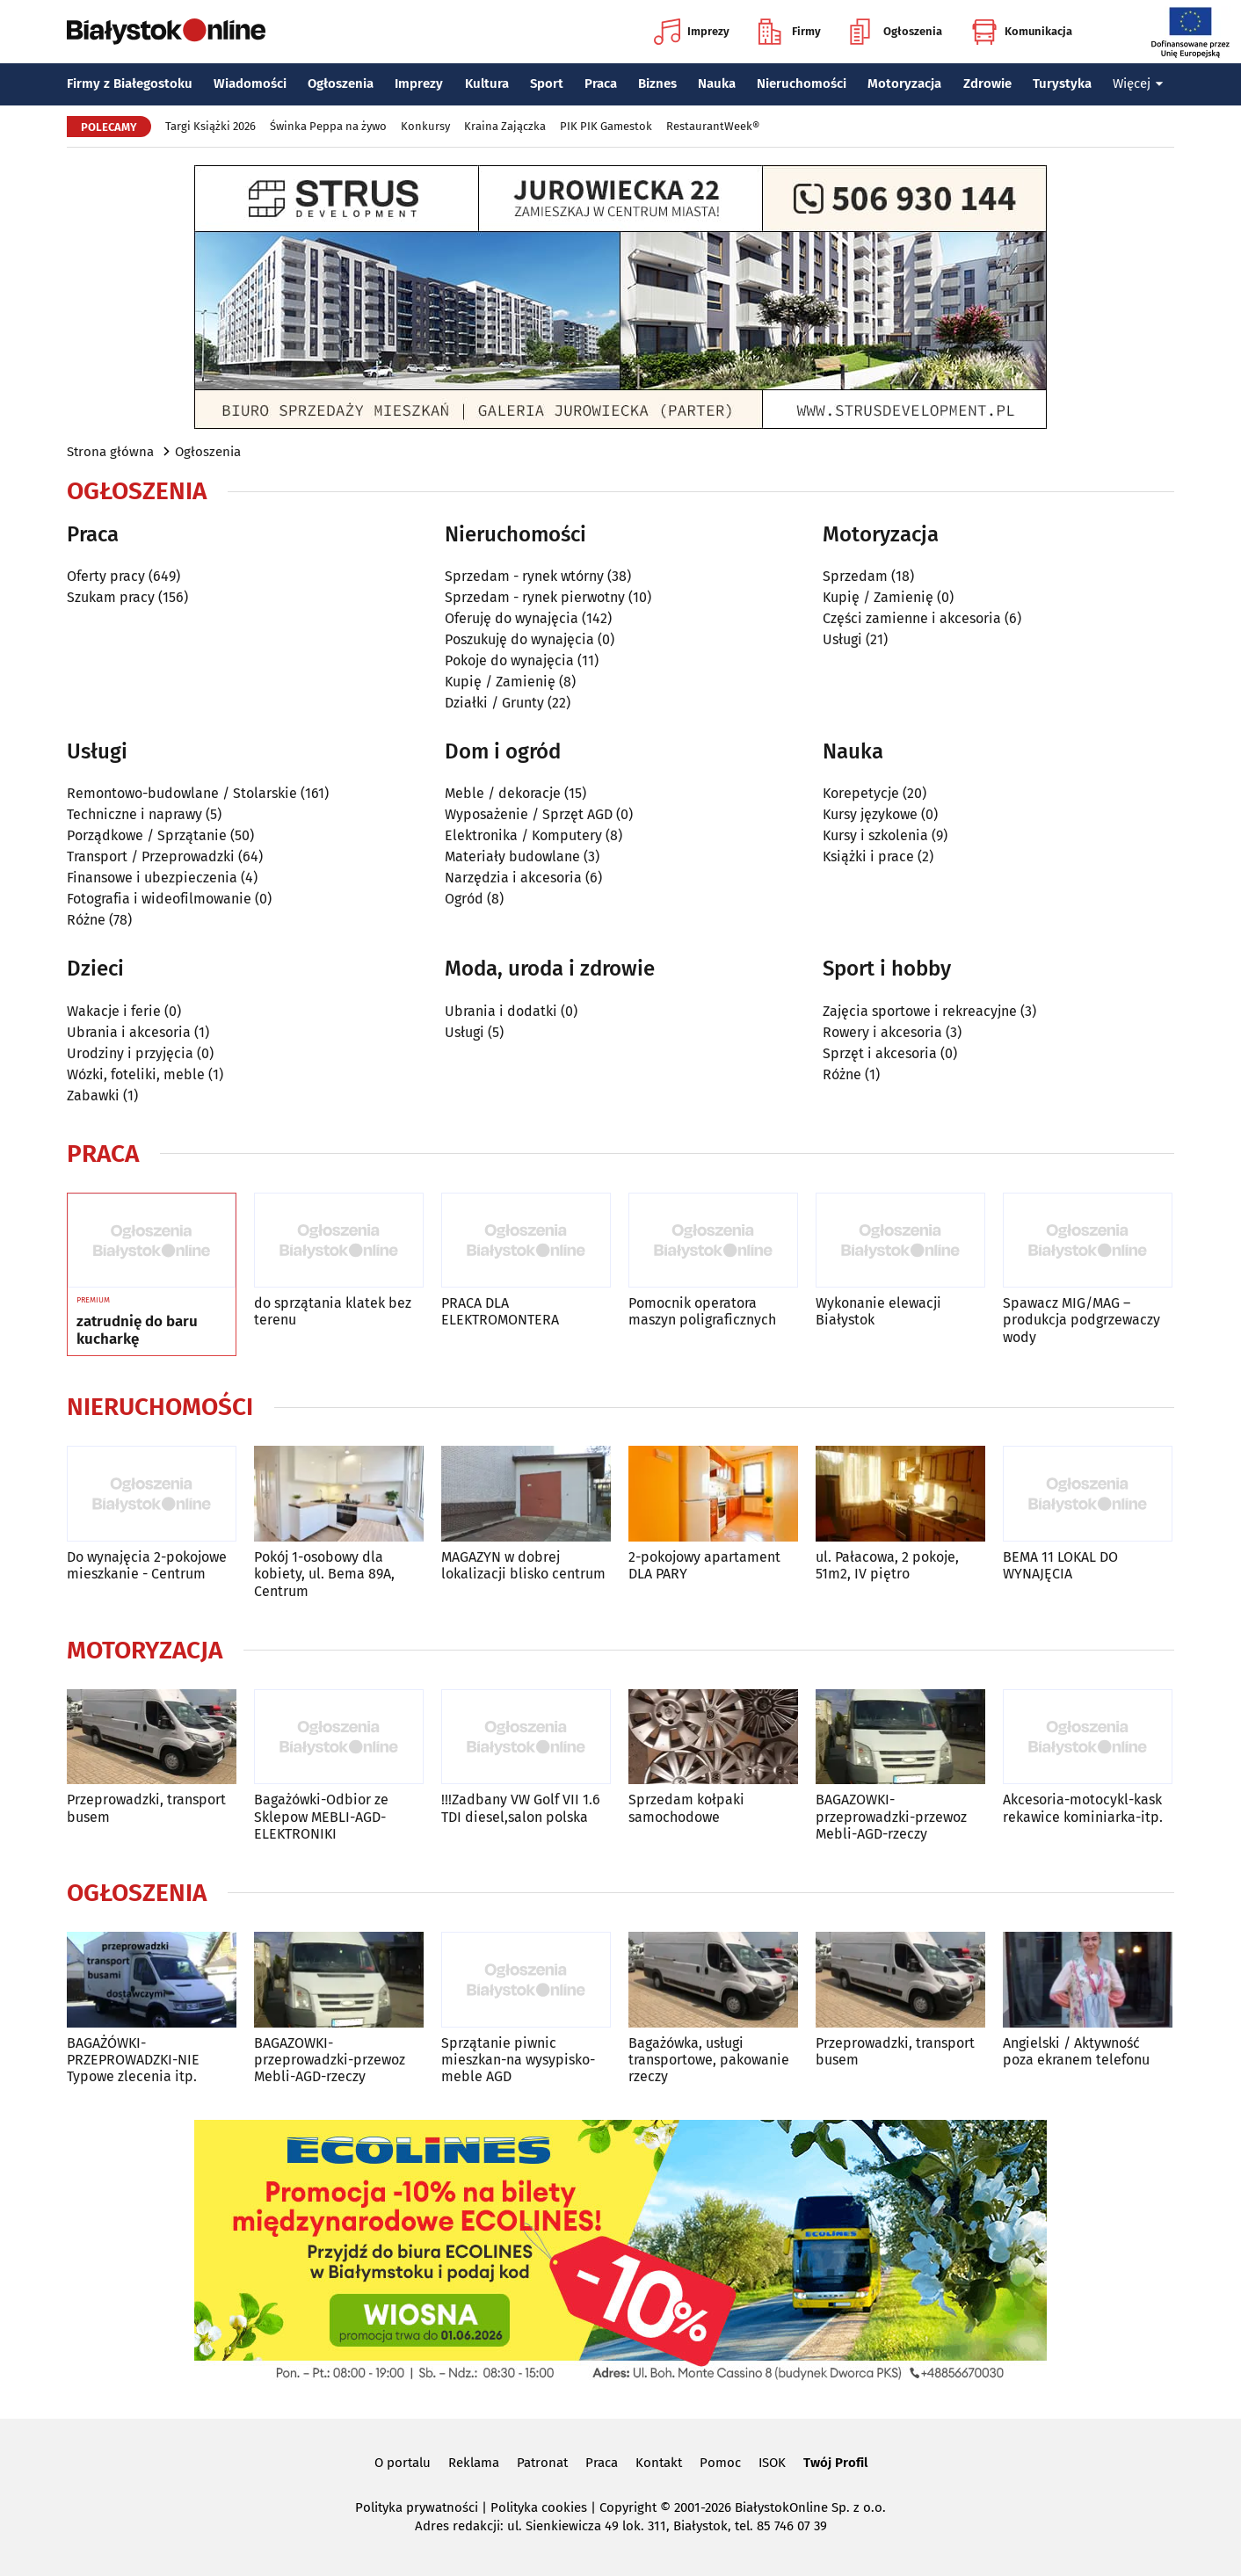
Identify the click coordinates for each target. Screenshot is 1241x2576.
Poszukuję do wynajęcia (519, 639)
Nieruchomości (801, 83)
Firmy (789, 31)
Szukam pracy (111, 597)
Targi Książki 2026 (210, 126)
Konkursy (425, 126)
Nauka (717, 83)
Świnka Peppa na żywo (328, 126)
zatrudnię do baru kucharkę (137, 1330)
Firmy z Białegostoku (129, 83)
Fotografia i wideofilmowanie (159, 898)
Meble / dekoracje (503, 793)
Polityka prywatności (416, 2507)
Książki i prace (868, 856)
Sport (546, 83)
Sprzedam (855, 576)
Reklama (473, 2463)
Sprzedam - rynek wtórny (524, 576)
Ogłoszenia (896, 31)
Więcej (1138, 83)
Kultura (487, 83)
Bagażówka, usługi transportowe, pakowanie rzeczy (708, 2060)
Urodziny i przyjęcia (130, 1053)
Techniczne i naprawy (134, 814)
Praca (600, 83)
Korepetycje (861, 793)
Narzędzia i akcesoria (513, 877)
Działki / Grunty (494, 702)
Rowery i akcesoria (882, 1032)
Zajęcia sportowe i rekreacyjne (920, 1011)
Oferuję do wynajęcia (511, 618)
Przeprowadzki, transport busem (146, 1808)
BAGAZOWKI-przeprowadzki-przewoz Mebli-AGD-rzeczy (891, 1816)
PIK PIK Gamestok (606, 126)
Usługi (842, 639)
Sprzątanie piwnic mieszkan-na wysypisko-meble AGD (518, 2060)
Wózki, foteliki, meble (136, 1074)
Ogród (464, 898)
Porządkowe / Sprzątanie (147, 835)
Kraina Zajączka (505, 126)
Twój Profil (835, 2463)
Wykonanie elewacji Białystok (878, 1311)
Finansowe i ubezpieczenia (152, 877)
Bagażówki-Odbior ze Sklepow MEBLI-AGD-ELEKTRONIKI (321, 1816)
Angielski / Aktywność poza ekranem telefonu (1076, 2051)
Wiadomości (250, 83)
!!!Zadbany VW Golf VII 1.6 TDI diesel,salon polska (520, 1808)
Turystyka (1062, 83)
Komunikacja (1021, 31)
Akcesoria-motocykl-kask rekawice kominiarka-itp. (1083, 1808)
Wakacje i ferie (114, 1011)
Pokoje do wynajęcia (509, 660)
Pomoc (720, 2463)
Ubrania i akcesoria (129, 1032)
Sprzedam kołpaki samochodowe (686, 1808)
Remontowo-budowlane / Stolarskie (182, 793)
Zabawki (93, 1095)
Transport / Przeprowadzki (151, 856)
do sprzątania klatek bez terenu (332, 1311)
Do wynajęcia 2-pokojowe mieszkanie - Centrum (147, 1565)
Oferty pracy (106, 576)
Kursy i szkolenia (875, 835)
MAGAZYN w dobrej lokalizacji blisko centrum (523, 1565)
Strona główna (110, 452)
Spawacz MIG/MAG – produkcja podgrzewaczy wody (1081, 1320)
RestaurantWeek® (712, 126)
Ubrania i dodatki (501, 1011)
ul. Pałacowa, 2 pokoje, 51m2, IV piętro (887, 1565)
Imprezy (691, 31)
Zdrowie (987, 83)
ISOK (772, 2463)
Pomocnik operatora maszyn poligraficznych (702, 1311)
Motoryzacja (904, 83)
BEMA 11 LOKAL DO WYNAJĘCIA (1060, 1565)
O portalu (402, 2463)
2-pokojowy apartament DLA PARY (704, 1565)
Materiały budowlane (512, 856)
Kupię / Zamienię (500, 681)
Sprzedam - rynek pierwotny (535, 597)
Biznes (657, 83)
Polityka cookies (538, 2507)
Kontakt (658, 2463)
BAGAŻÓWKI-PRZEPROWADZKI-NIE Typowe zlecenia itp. (133, 2060)
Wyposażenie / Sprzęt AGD (529, 814)
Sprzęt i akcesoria (880, 1053)
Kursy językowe (870, 814)
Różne (86, 919)
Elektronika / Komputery (523, 835)
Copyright (628, 2507)
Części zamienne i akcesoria (912, 618)
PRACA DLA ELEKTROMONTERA (500, 1311)
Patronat (542, 2463)
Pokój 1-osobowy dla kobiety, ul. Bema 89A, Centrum (324, 1574)
